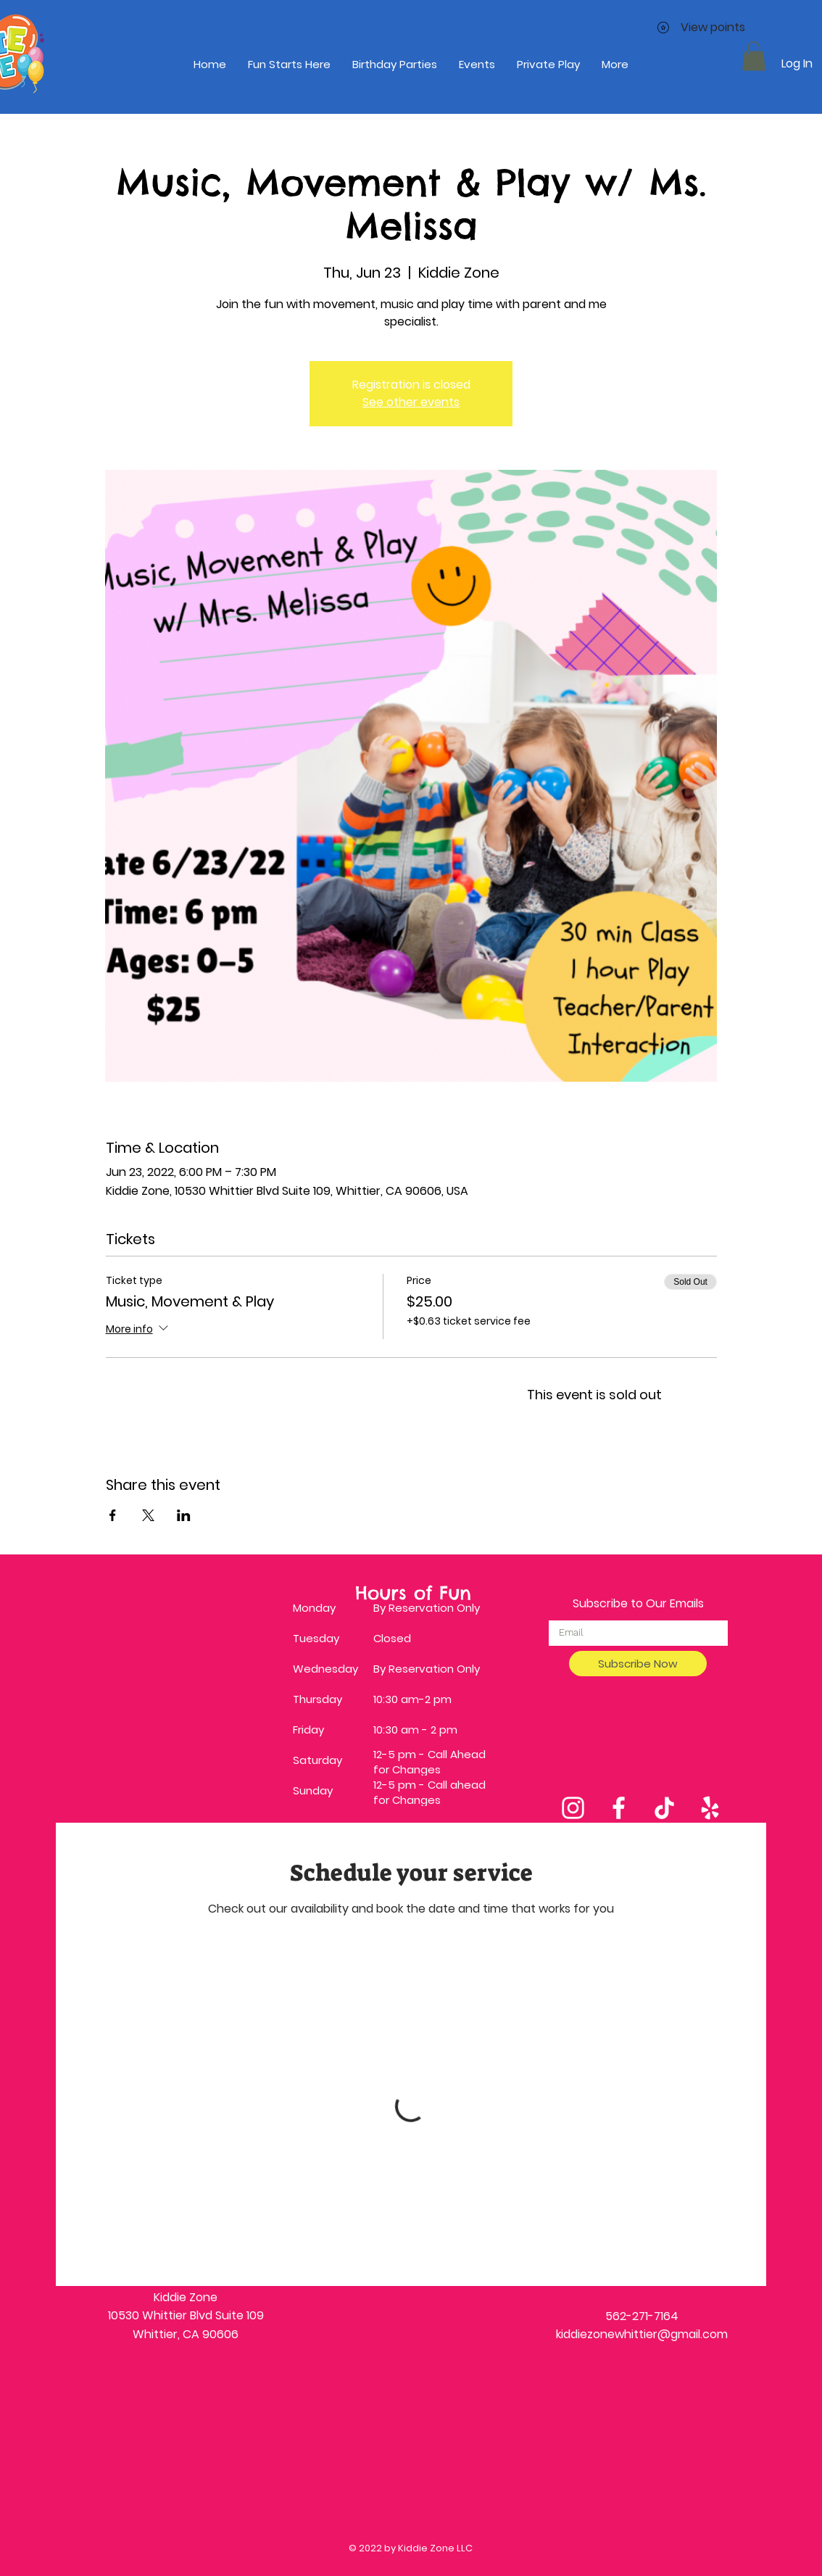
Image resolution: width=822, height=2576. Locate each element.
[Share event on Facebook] (113, 1515)
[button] (754, 56)
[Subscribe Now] (638, 1663)
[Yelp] (710, 1808)
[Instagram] (573, 1808)
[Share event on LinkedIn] (184, 1515)
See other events (411, 402)
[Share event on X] (148, 1515)
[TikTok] (664, 1808)
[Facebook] (619, 1808)
